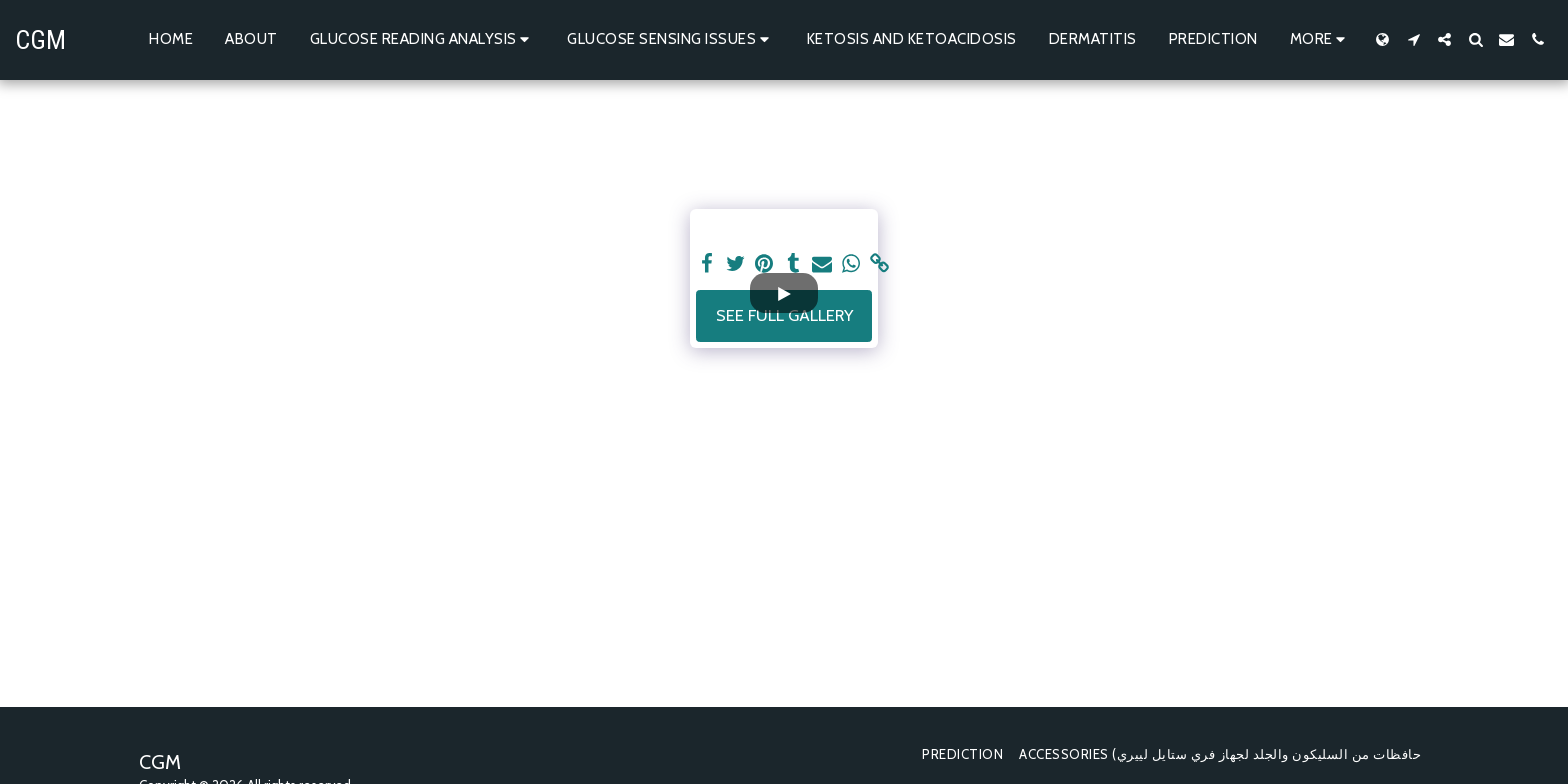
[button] (423, 40)
